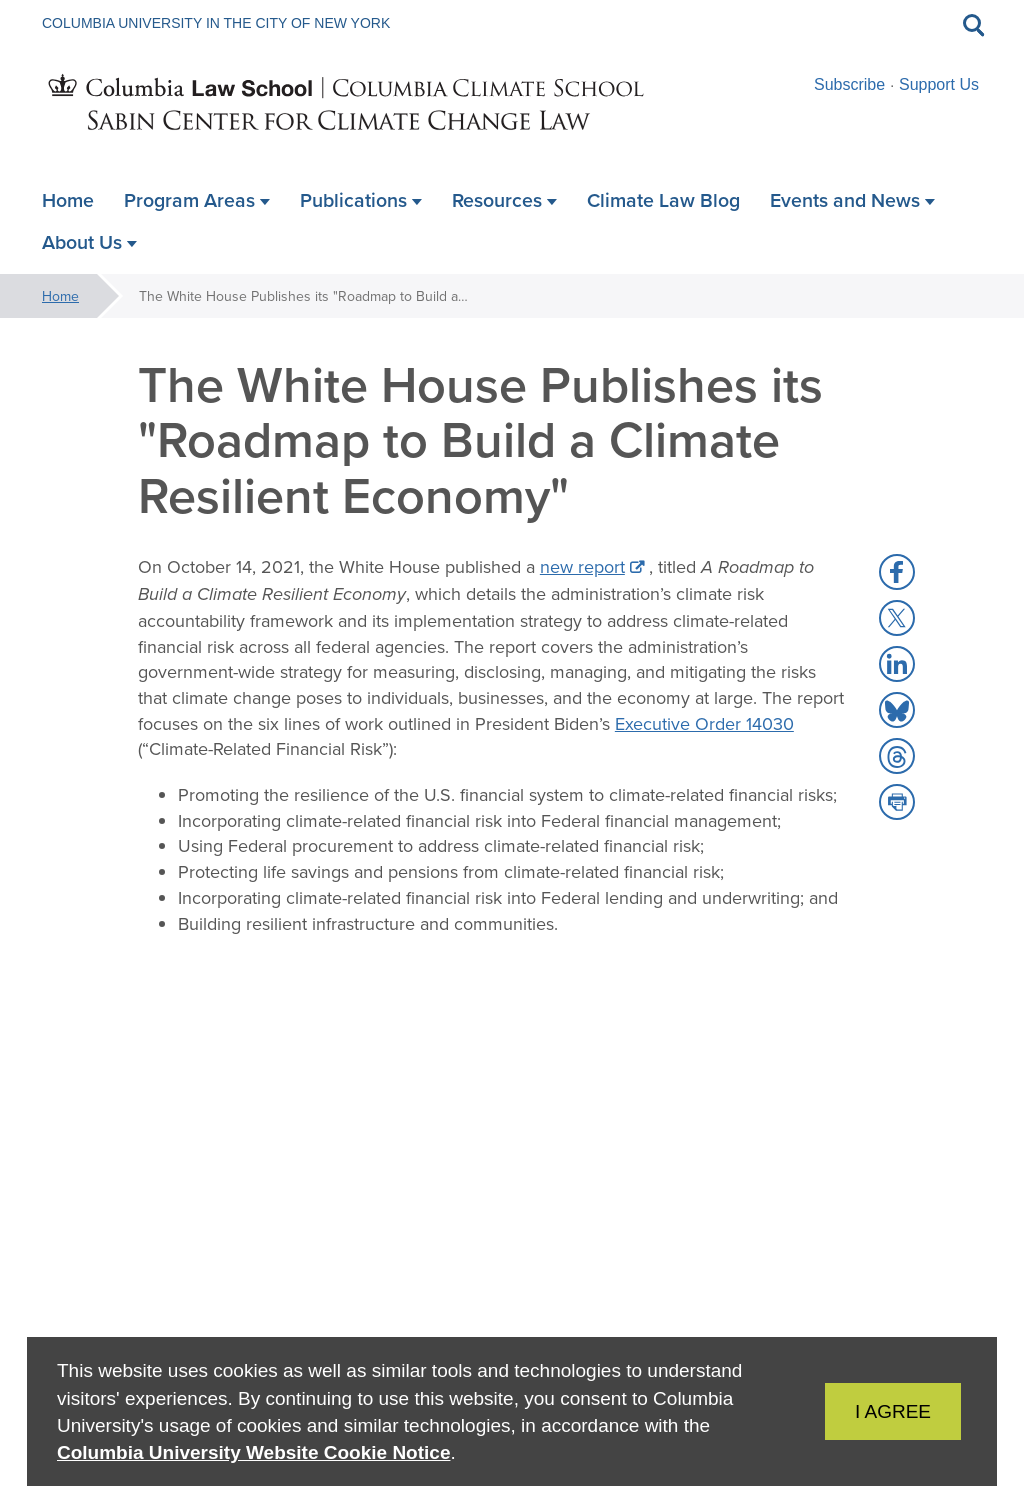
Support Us (939, 84)
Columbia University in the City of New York (216, 23)
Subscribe (849, 84)
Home (60, 296)
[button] (897, 572)
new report (582, 566)
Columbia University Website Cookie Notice (253, 1452)
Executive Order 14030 (704, 723)
